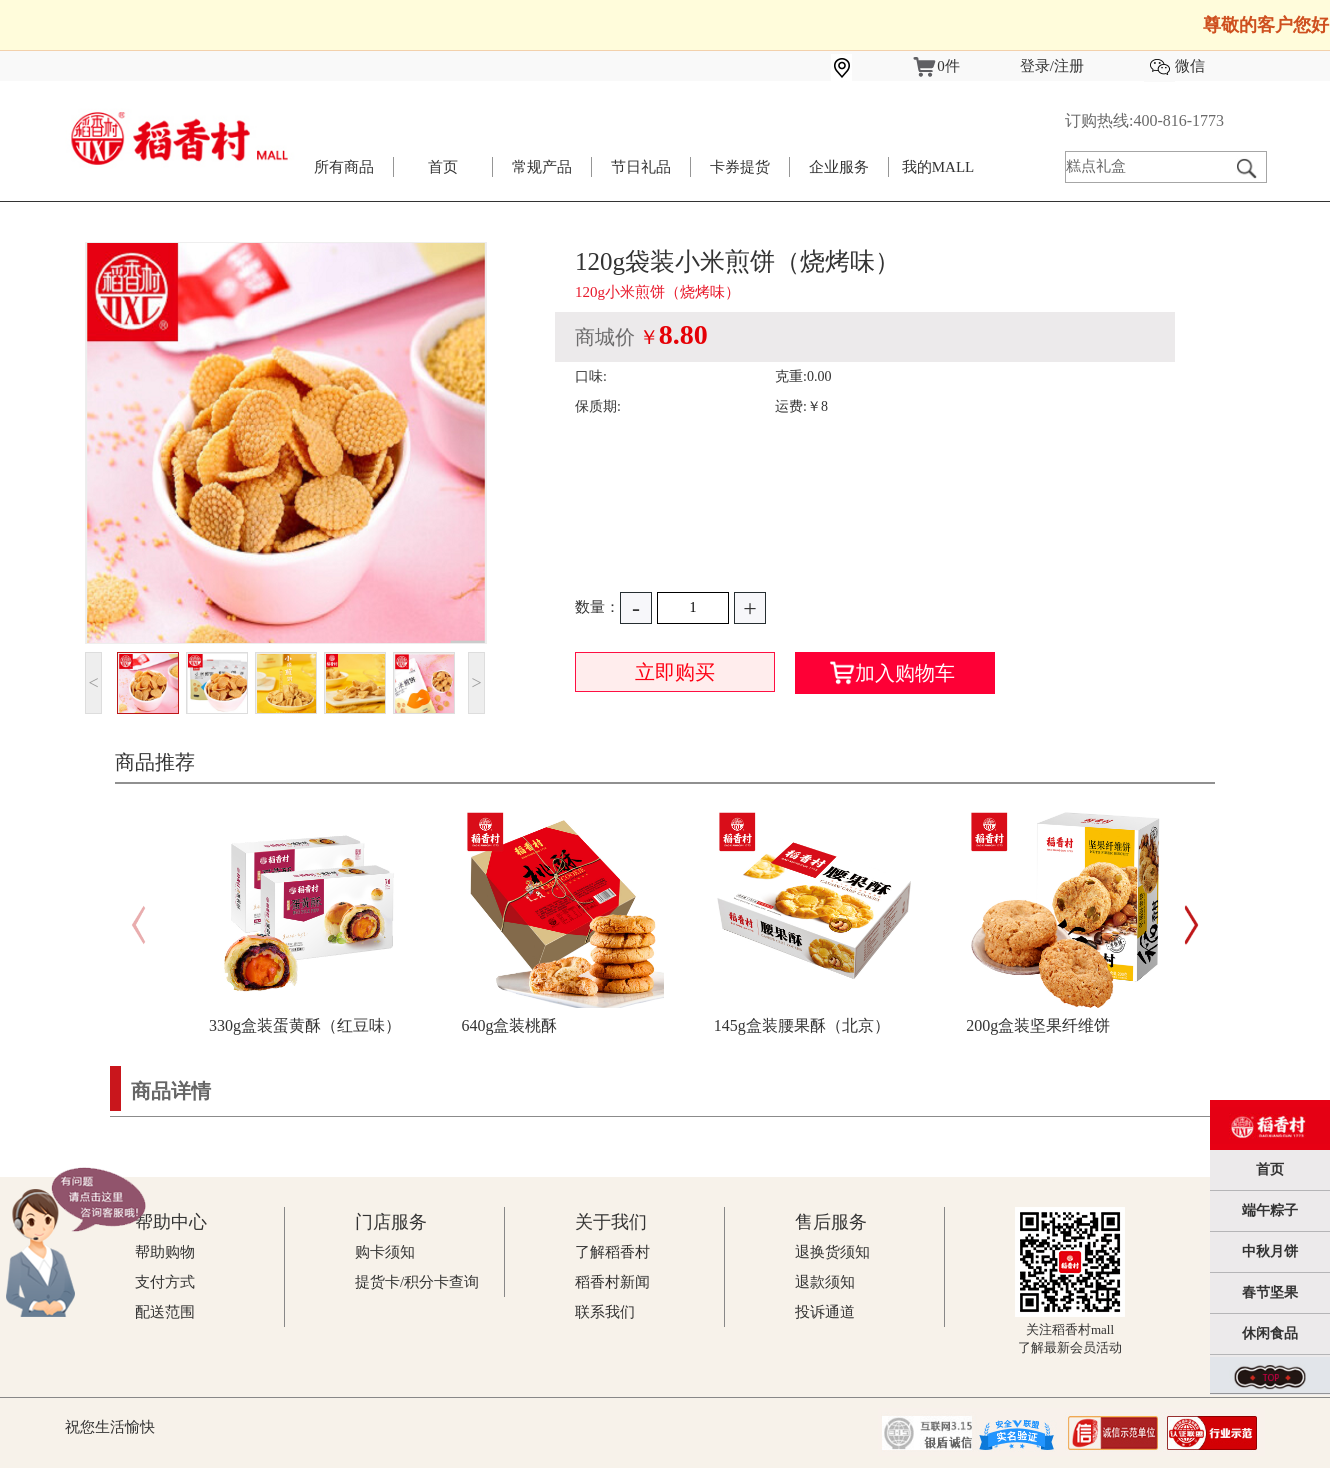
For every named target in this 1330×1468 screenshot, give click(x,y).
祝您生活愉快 (110, 1427)
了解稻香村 (612, 1252)
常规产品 (542, 167)
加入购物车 (892, 672)
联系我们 (605, 1312)
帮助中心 (171, 1222)
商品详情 (171, 1091)
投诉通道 (825, 1312)
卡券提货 (740, 167)
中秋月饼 (1270, 1251)
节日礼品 (641, 167)
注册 (1069, 66)
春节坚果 (1270, 1292)
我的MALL (938, 167)
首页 (443, 167)
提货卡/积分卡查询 (417, 1282)
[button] (1191, 925)
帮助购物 (165, 1252)
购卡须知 (385, 1252)
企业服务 (839, 167)
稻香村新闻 (612, 1282)
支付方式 (165, 1282)
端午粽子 (1270, 1210)
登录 (1035, 66)
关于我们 (611, 1222)
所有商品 (344, 167)
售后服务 (831, 1222)
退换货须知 (832, 1252)
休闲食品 (1270, 1333)
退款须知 (825, 1282)
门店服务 (391, 1222)
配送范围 (165, 1312)
